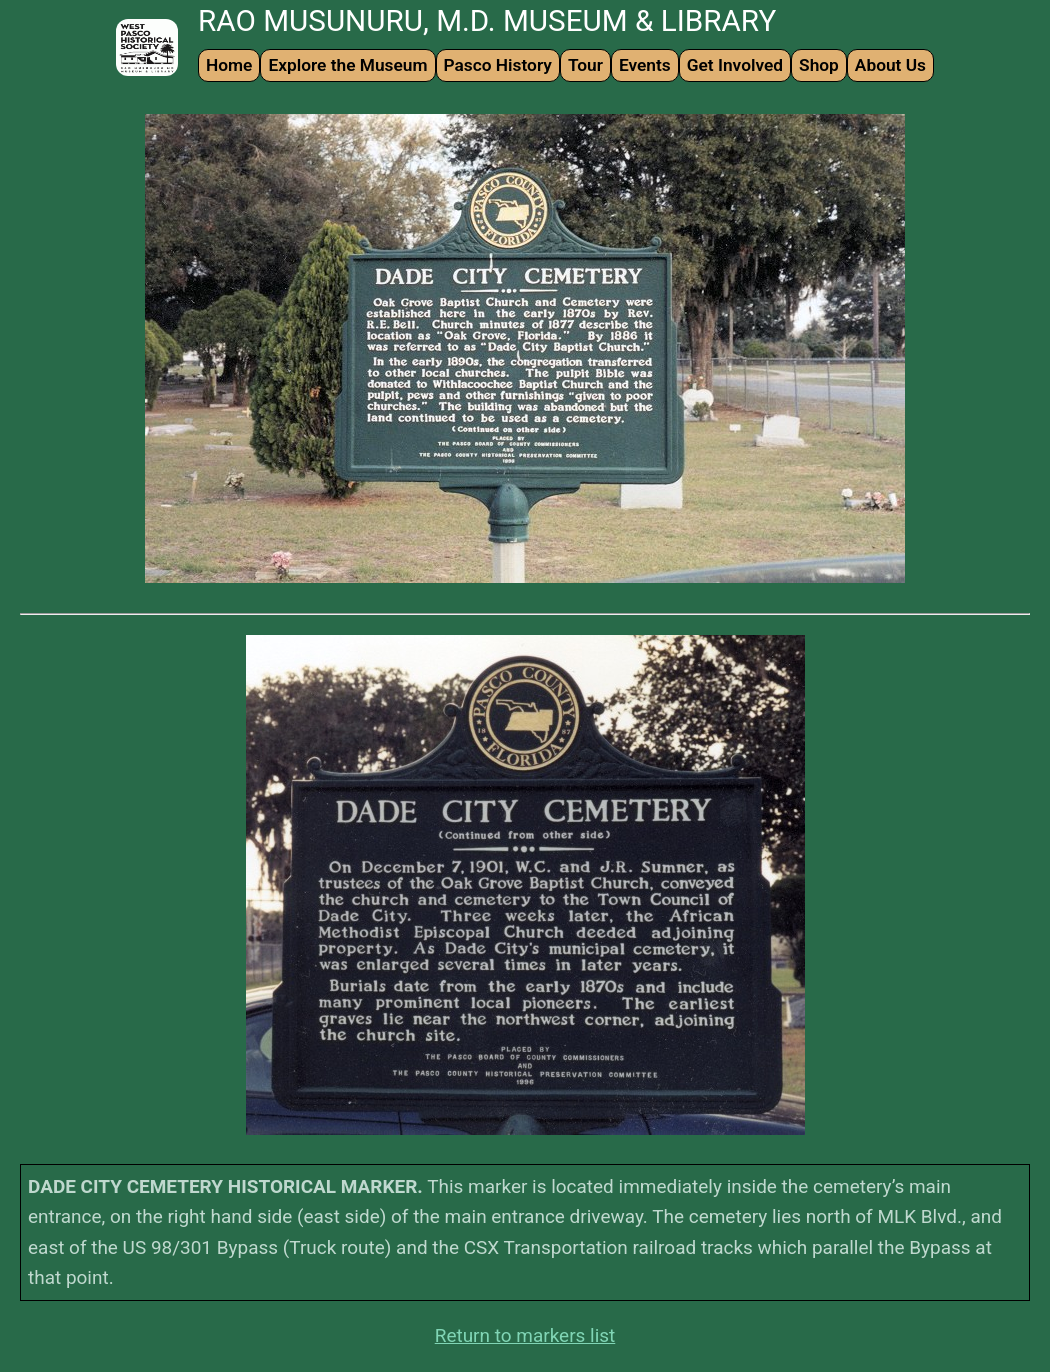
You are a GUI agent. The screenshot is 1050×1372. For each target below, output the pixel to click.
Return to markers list (525, 1335)
